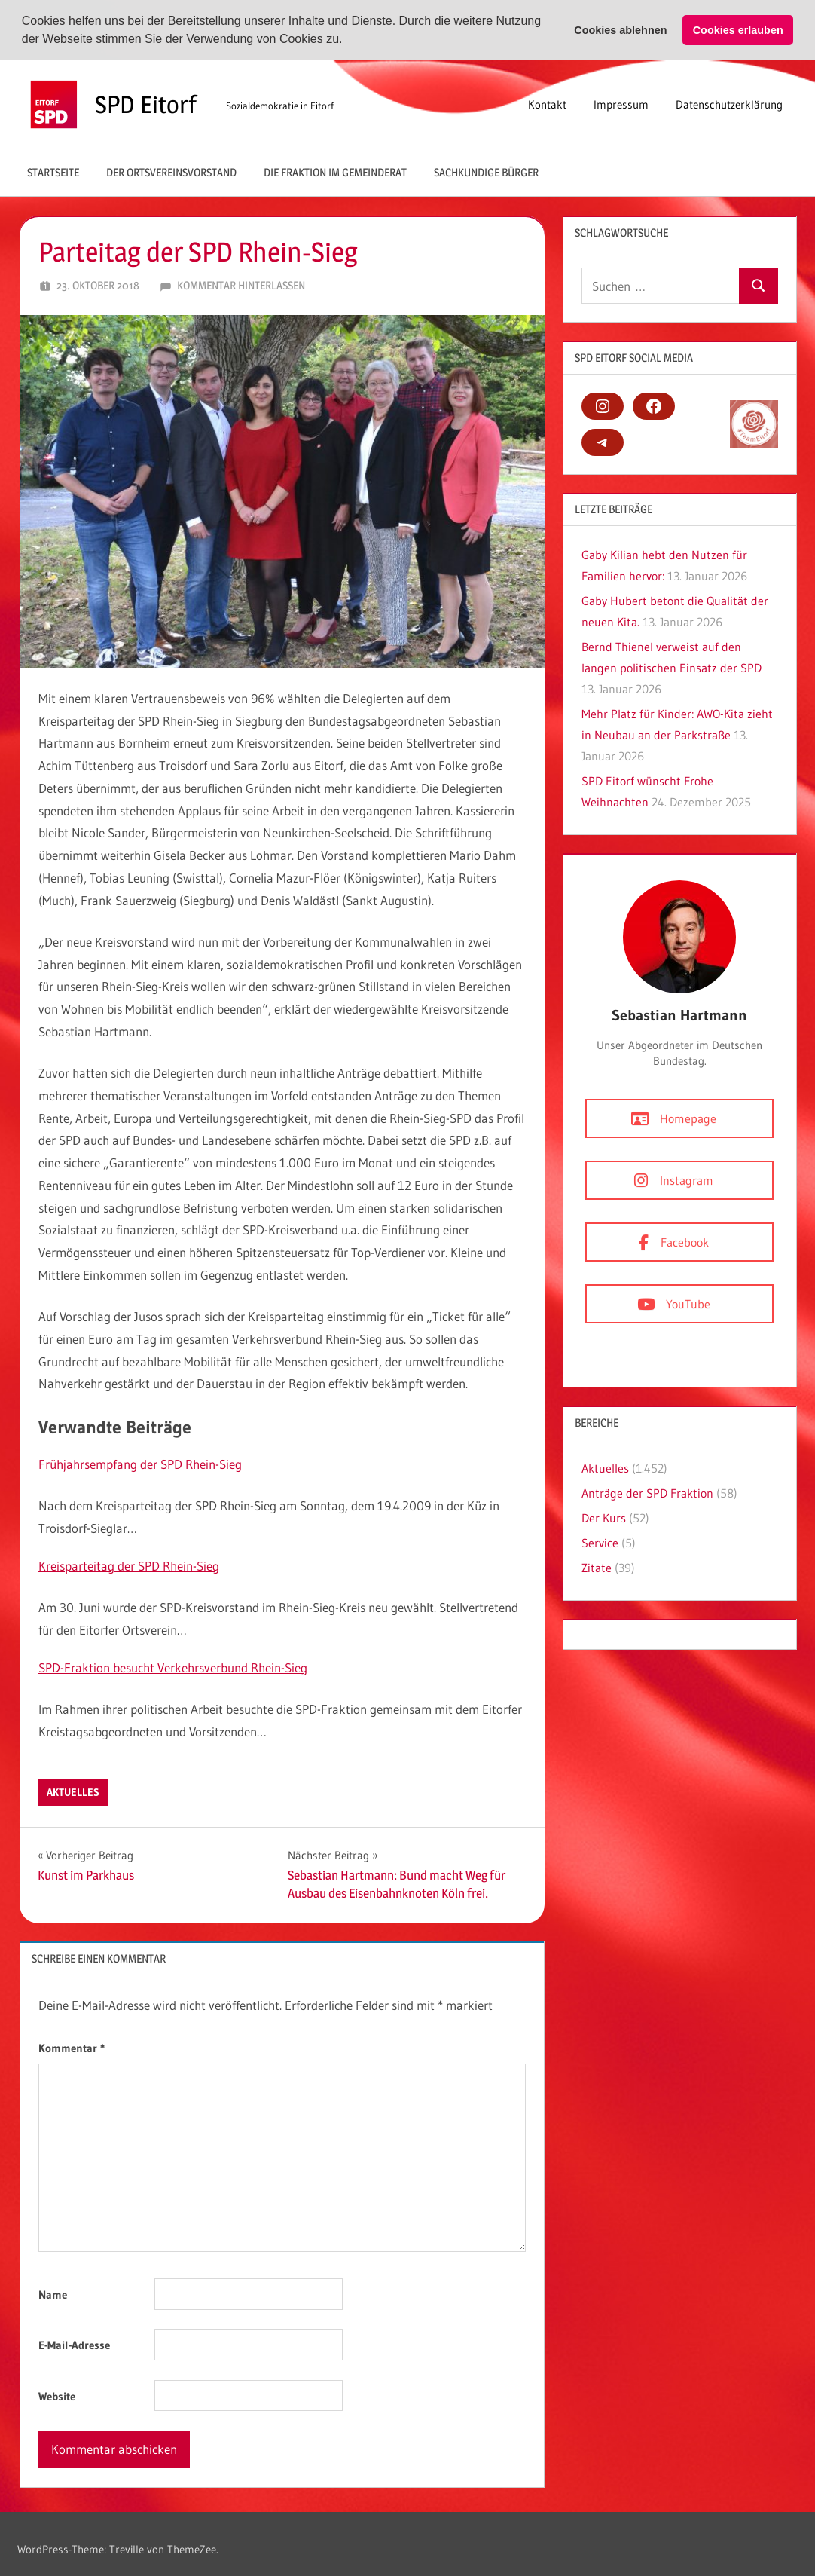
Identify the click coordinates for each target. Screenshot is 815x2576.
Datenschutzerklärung (729, 103)
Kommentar (71, 2047)
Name (52, 2294)
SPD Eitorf (146, 103)
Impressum (621, 103)
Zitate (596, 1566)
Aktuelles (73, 1791)
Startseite (53, 171)
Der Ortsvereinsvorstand (171, 171)
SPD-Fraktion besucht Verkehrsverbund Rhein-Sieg (172, 1667)
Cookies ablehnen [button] (620, 30)
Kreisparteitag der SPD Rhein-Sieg (128, 1565)
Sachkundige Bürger (486, 171)
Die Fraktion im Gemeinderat (335, 171)
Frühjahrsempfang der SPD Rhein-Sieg (140, 1464)
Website (56, 2395)
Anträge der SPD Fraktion (647, 1492)
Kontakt (547, 103)
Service (599, 1542)
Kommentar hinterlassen (241, 285)
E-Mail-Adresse (74, 2345)
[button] (348, 40)
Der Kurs (603, 1517)
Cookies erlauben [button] (738, 30)
